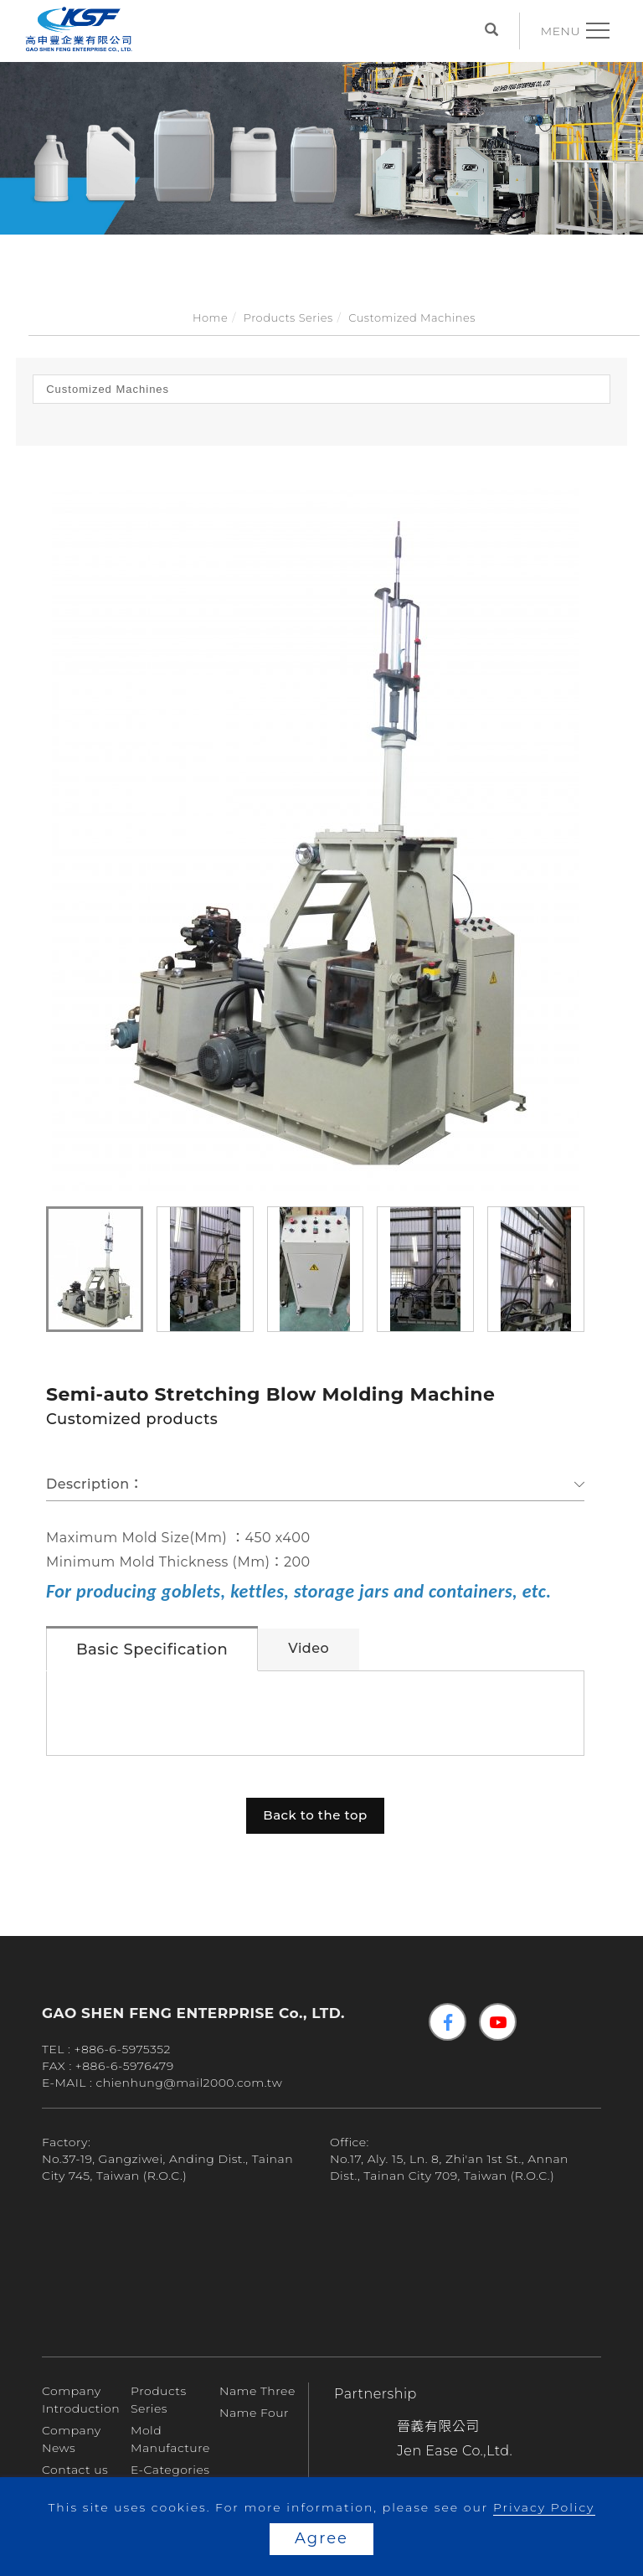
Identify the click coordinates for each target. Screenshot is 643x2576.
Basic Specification (152, 1649)
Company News (71, 2439)
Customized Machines (412, 317)
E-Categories (170, 2469)
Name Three (257, 2390)
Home (210, 317)
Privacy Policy (544, 2507)
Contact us (75, 2469)
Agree (321, 2538)
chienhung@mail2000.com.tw (189, 2082)
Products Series (288, 317)
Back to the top (315, 1815)
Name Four (254, 2412)
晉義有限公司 (438, 2426)
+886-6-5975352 (122, 2049)
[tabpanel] (321, 138)
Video (308, 1648)
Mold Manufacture (170, 2439)
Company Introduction (81, 2399)
